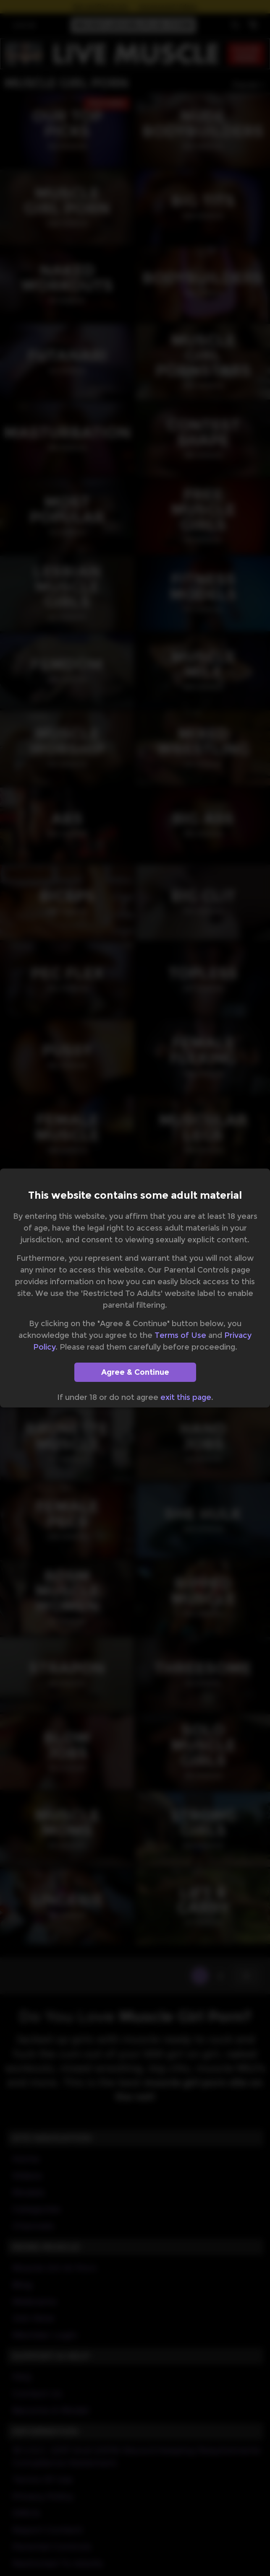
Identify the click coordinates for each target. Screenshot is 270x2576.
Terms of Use (180, 1335)
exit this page (185, 1397)
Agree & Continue (135, 1372)
